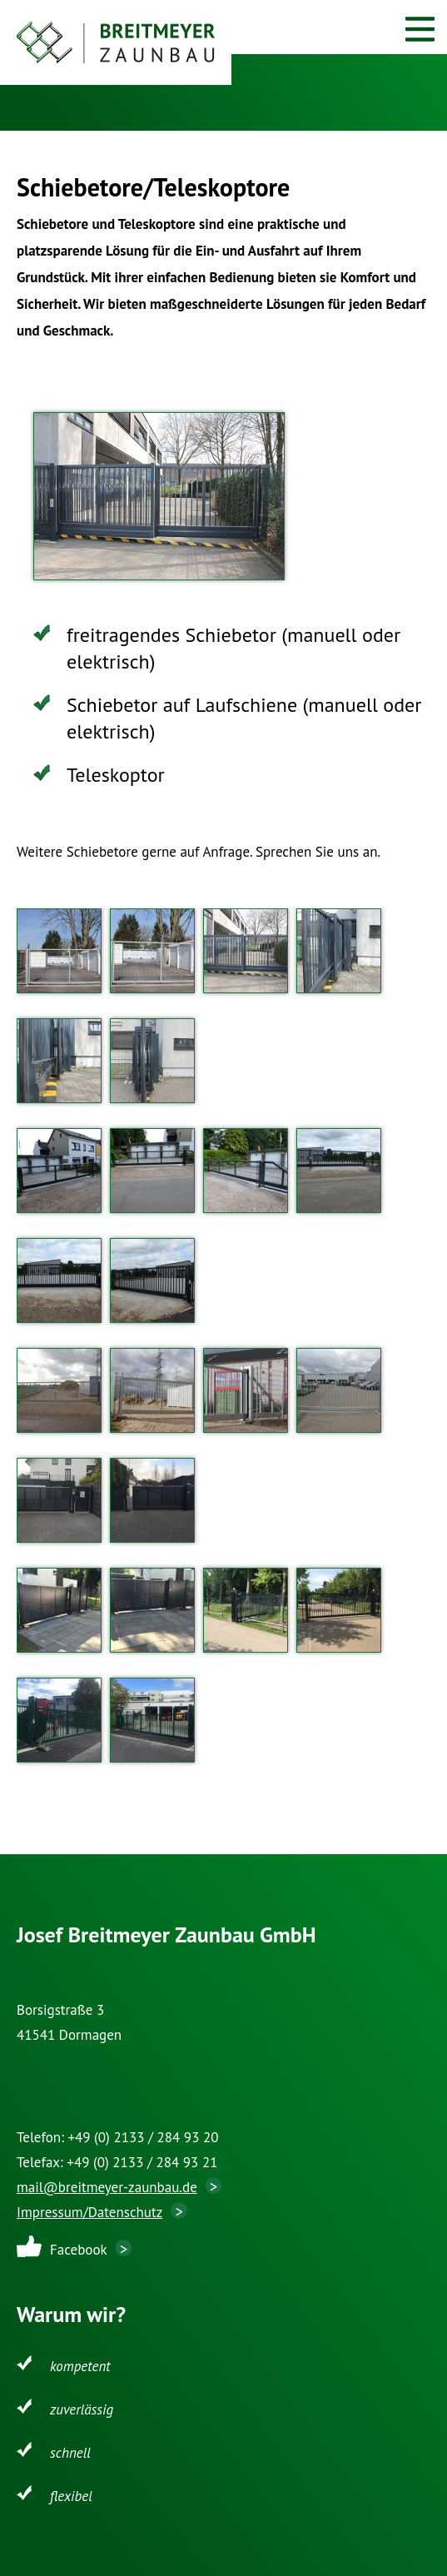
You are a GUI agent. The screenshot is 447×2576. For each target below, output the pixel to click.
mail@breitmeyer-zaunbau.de (107, 2187)
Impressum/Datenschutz (89, 2212)
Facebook (78, 2249)
